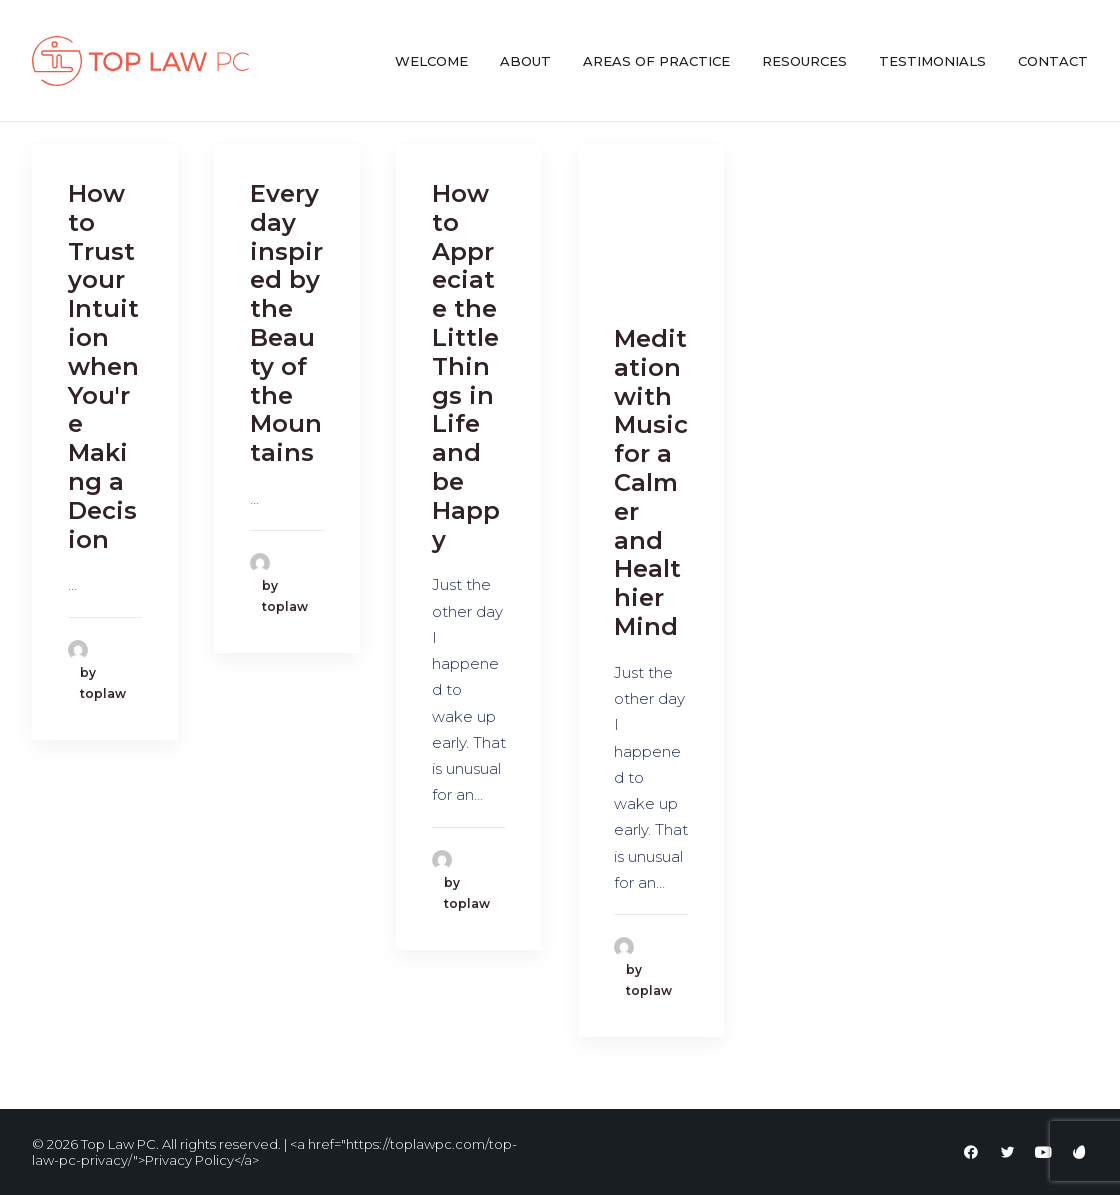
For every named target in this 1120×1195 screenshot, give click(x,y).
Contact (1053, 61)
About (525, 61)
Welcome (431, 61)
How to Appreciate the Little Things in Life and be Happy (466, 366)
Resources (804, 61)
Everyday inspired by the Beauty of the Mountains (286, 323)
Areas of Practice (656, 61)
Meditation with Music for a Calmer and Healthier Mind (651, 482)
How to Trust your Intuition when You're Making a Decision (103, 366)
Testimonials (932, 61)
